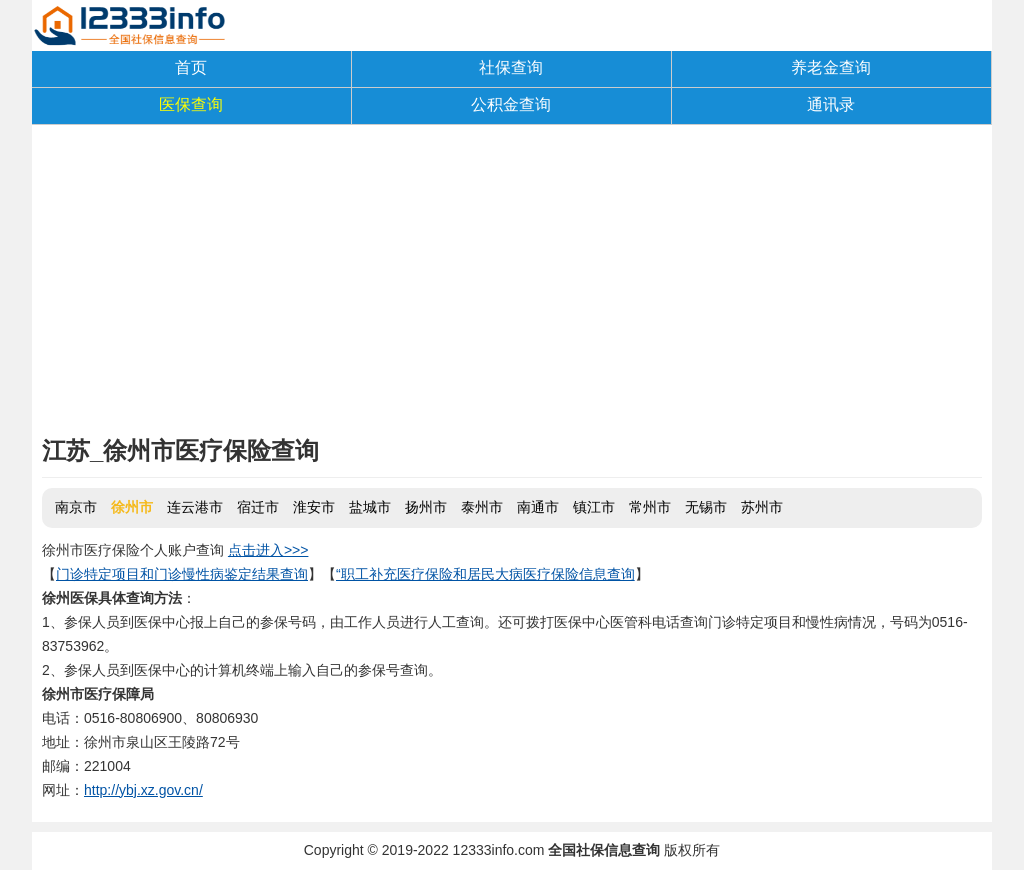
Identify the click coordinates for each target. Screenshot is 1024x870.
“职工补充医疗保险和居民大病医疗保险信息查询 (485, 574)
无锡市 (706, 507)
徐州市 (132, 507)
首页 (191, 67)
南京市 (76, 507)
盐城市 (370, 507)
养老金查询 (831, 67)
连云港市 (195, 507)
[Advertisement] (512, 285)
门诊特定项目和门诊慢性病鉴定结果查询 (182, 574)
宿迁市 (258, 507)
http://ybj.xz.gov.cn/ (143, 790)
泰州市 (482, 507)
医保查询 (191, 104)
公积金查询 (511, 104)
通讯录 (831, 104)
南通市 (538, 507)
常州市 (650, 507)
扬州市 (426, 507)
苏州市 (762, 507)
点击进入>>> (268, 550)
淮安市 (314, 507)
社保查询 (511, 67)
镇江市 (594, 507)
